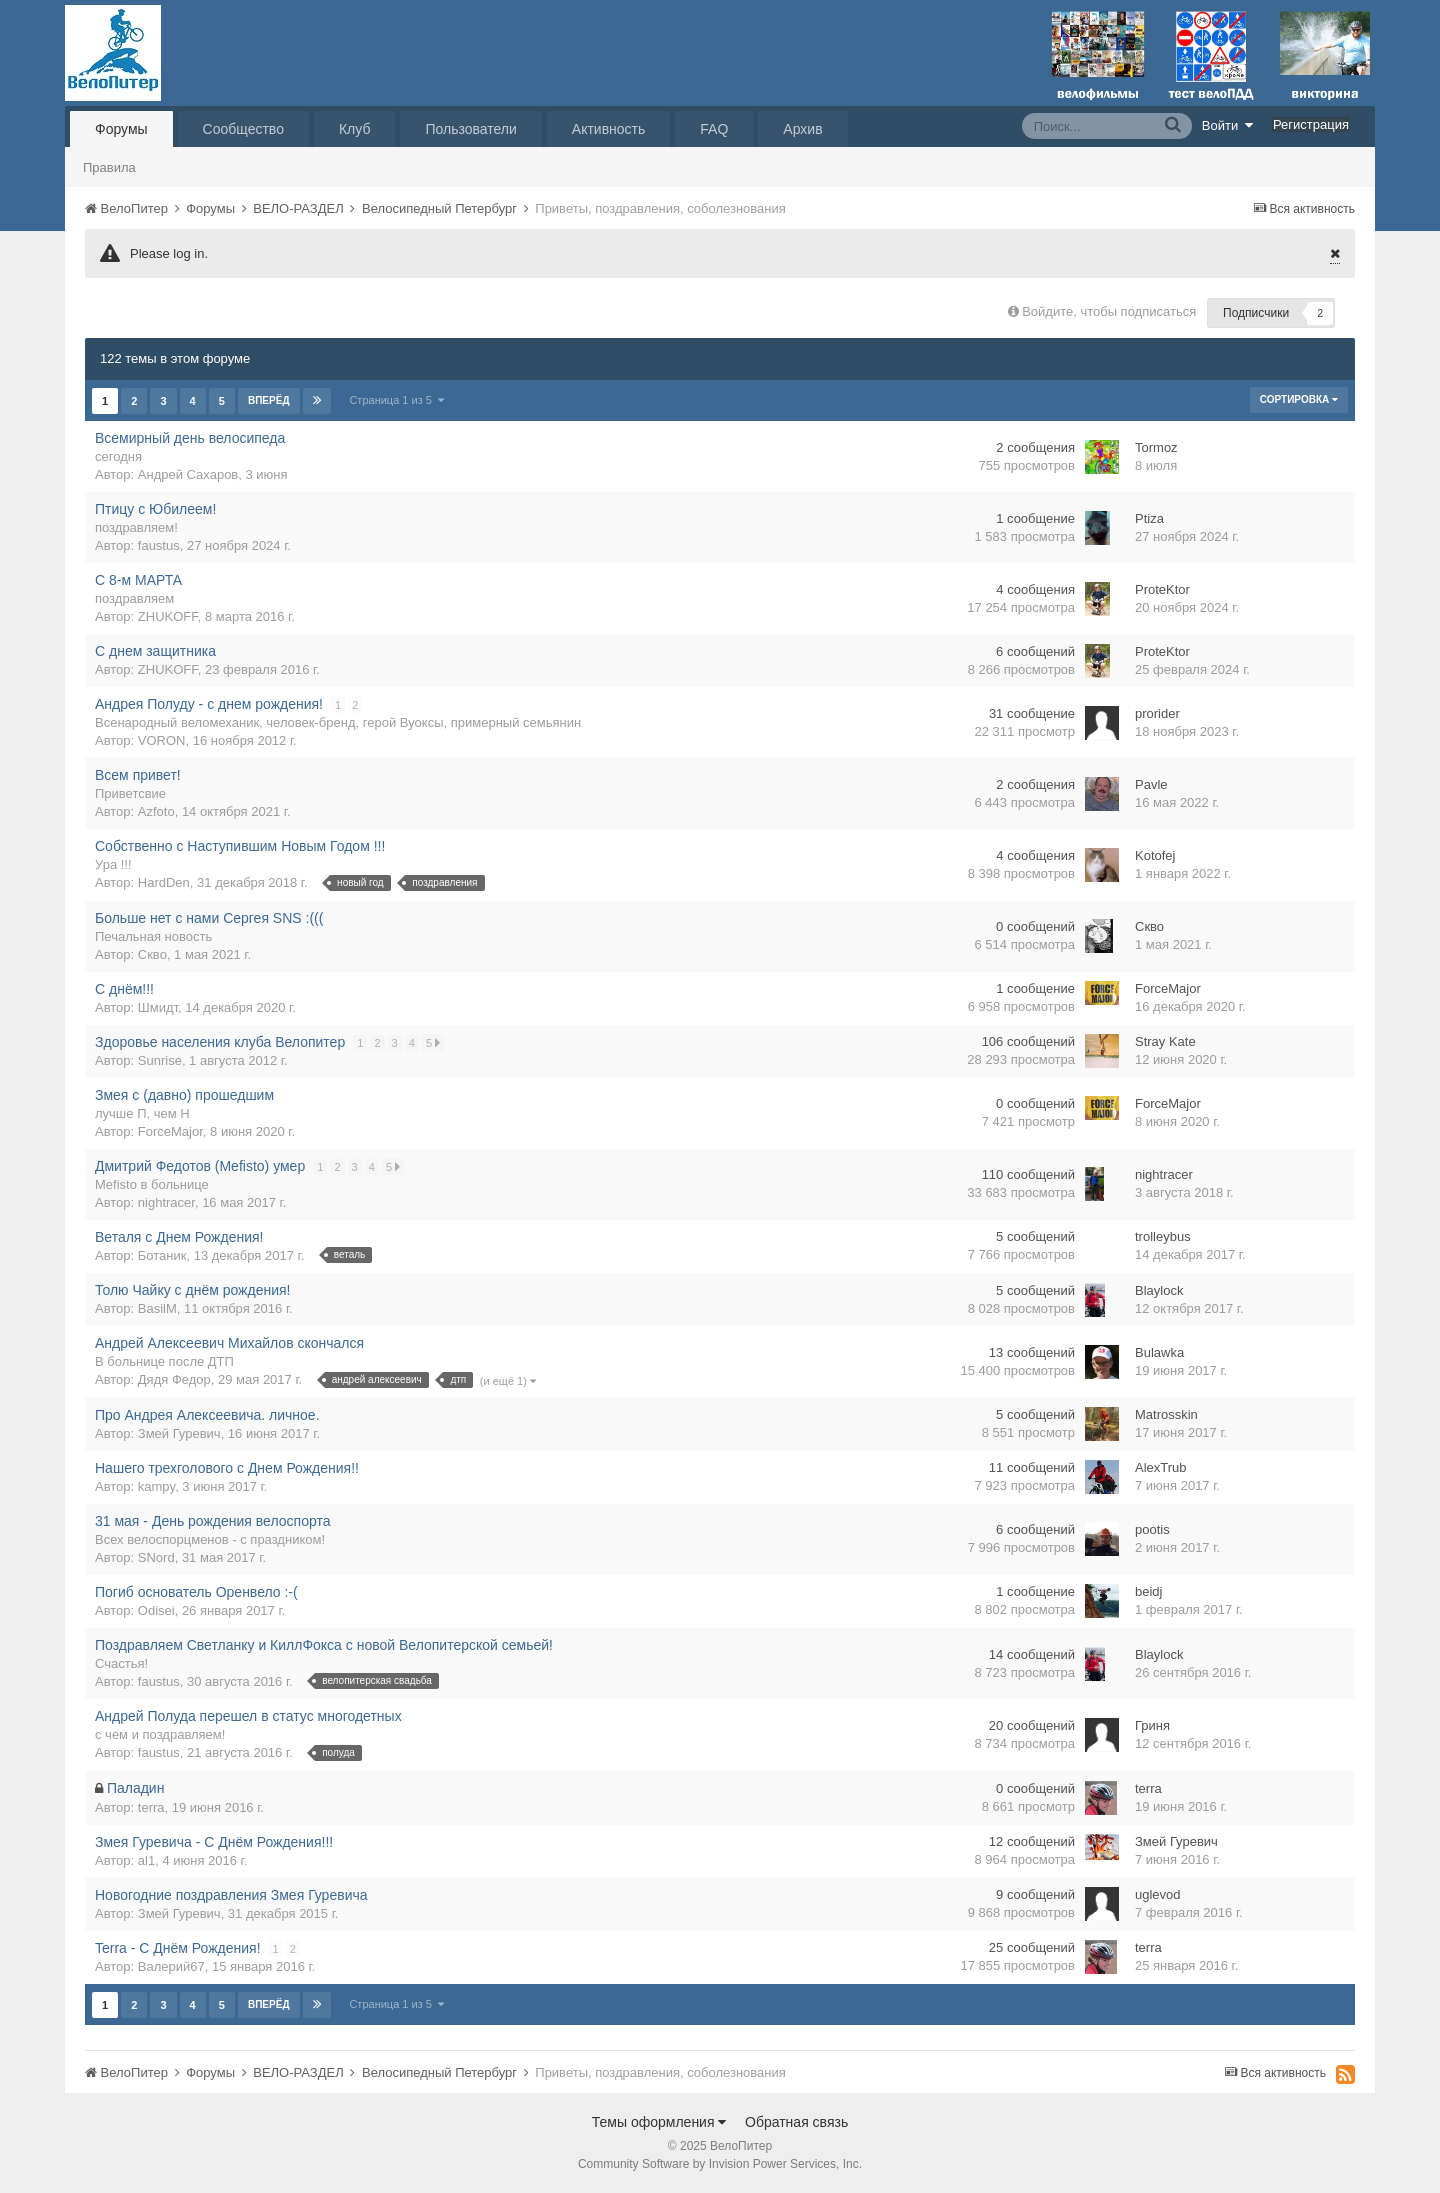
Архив (802, 129)
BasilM (157, 1308)
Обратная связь (796, 2122)
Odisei (156, 1610)
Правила (109, 167)
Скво (152, 954)
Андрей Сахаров (188, 474)
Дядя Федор (174, 1379)
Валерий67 (171, 1966)
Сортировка (1299, 399)
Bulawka (1159, 1352)
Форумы (121, 129)
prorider (1157, 713)
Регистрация (1311, 124)
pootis (1152, 1529)
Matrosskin (1166, 1414)
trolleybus (1163, 1236)
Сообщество (243, 129)
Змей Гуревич (179, 1433)
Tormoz (1156, 447)
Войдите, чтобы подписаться (1109, 311)
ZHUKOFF (168, 616)
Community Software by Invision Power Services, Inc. (720, 2164)
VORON (162, 740)
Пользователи (470, 129)
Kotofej (1155, 855)
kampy (156, 1486)
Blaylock (1159, 1290)
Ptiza (1149, 518)
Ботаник (162, 1255)
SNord (156, 1557)
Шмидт (158, 1007)
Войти (1228, 125)
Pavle (1151, 784)
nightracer (166, 1202)
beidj (1148, 1591)
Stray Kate (1165, 1041)
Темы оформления (659, 2122)
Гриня (1152, 1725)
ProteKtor (1162, 589)
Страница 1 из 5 (397, 400)
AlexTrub (1161, 1467)
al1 (146, 1860)
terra (151, 1807)
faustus (159, 545)
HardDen (164, 882)
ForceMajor (1168, 988)
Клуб (355, 129)
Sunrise (160, 1060)
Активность (609, 129)
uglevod (1158, 1894)
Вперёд (269, 400)
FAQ (714, 129)
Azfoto (156, 811)
